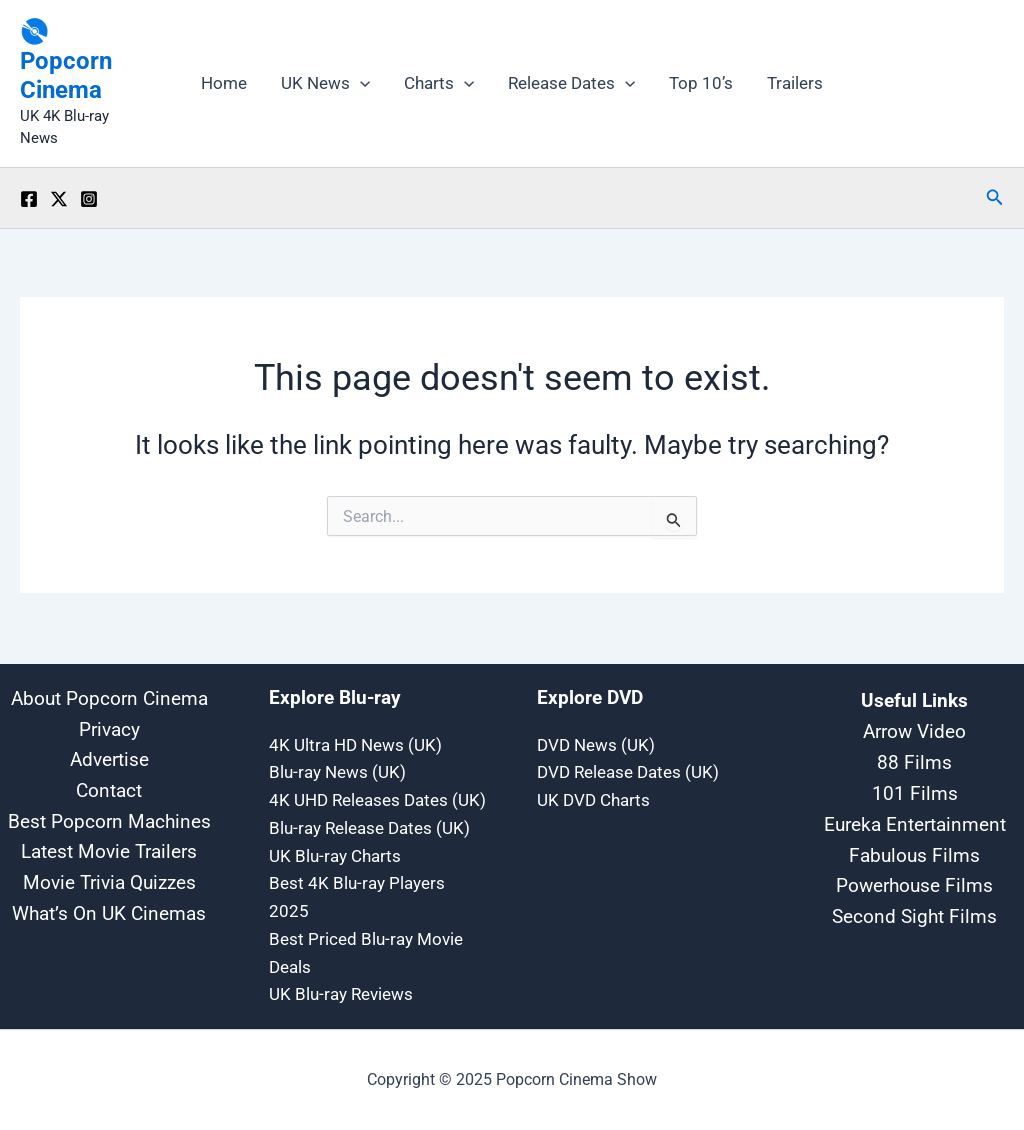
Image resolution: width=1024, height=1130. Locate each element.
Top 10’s (701, 83)
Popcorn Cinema (66, 75)
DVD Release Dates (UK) (628, 771)
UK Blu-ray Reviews (341, 995)
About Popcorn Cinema (109, 696)
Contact (109, 790)
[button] (995, 197)
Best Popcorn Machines (109, 822)
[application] (360, 83)
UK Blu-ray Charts (335, 855)
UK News (325, 83)
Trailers (795, 83)
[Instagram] (89, 199)
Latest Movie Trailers (109, 853)
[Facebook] (29, 199)
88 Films (914, 760)
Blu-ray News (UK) (337, 771)
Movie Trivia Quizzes (109, 884)
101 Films (915, 791)
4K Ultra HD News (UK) (355, 743)
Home (224, 83)
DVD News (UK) (596, 743)
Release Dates (571, 83)
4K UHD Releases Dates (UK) (377, 799)
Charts (439, 83)
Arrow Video (914, 729)
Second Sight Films (914, 914)
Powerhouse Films (914, 883)
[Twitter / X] (59, 199)
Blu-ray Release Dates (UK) (369, 827)
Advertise (109, 759)
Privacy (109, 728)
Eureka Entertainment (915, 822)
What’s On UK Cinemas (109, 916)
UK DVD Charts (593, 799)
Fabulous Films (914, 853)
